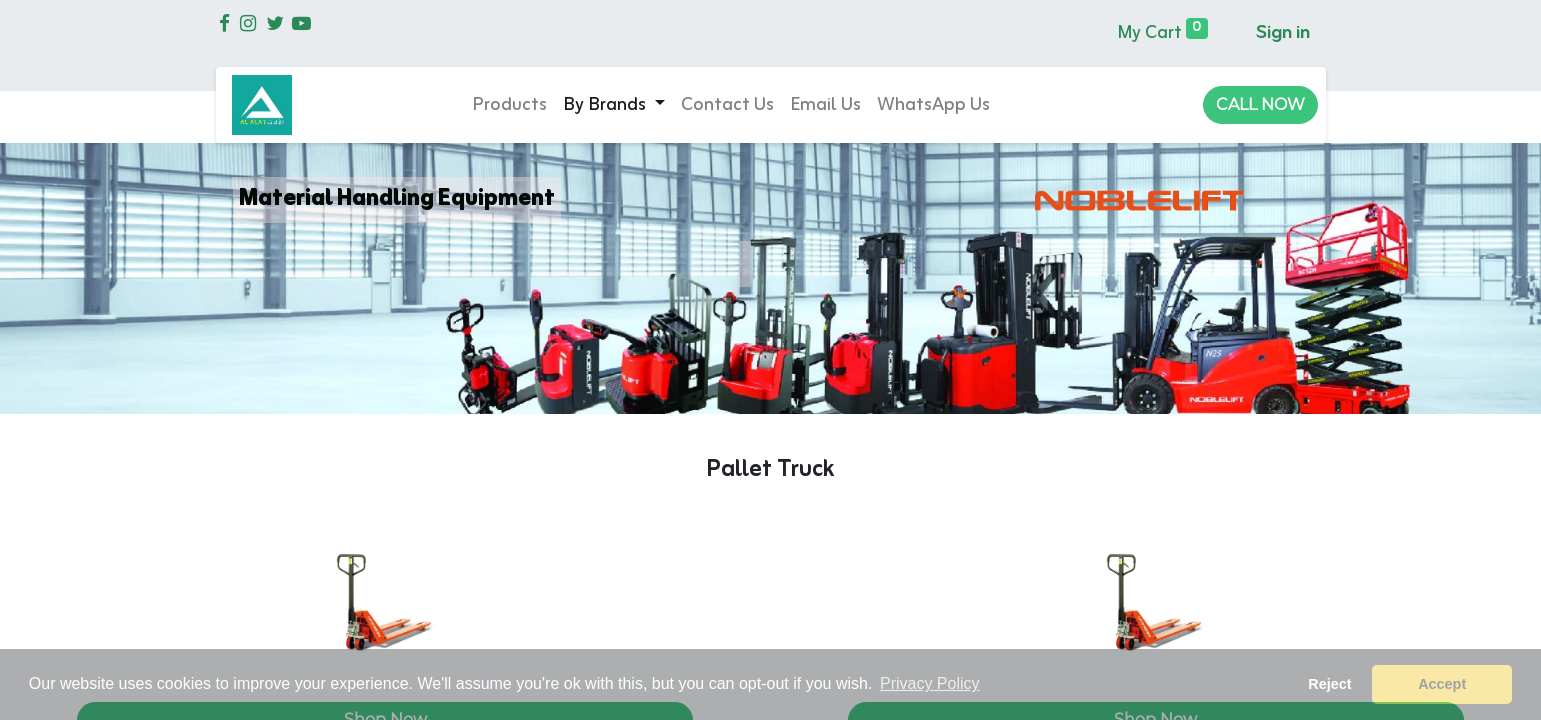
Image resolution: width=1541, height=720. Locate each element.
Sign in (1283, 33)
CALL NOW (1260, 104)
